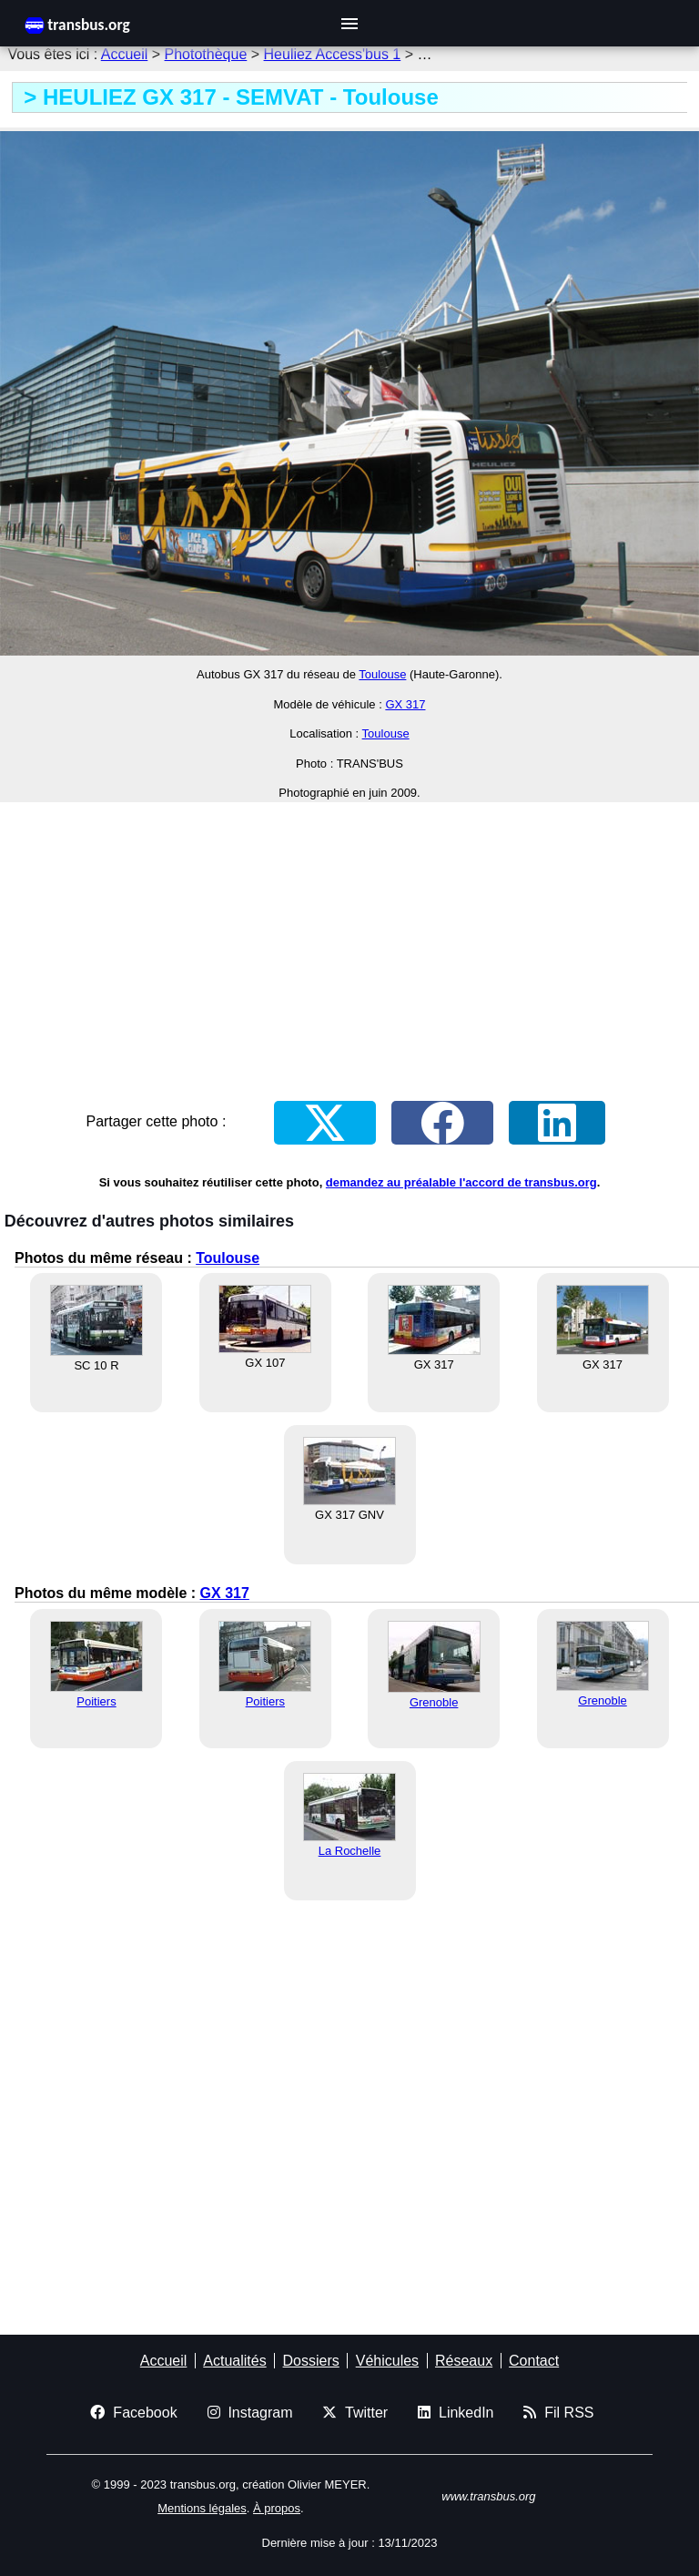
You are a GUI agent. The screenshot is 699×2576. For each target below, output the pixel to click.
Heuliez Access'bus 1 (332, 54)
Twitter (355, 2412)
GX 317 (405, 704)
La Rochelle (350, 1851)
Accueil (124, 54)
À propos (276, 2508)
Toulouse (382, 674)
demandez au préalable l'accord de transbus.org (461, 1182)
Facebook (133, 2412)
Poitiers (96, 1701)
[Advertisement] (349, 944)
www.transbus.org (488, 2496)
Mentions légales (202, 2508)
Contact (534, 2360)
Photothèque (206, 54)
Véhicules (387, 2360)
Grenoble (434, 1702)
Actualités (234, 2360)
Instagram (250, 2412)
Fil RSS (558, 2412)
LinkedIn (455, 2412)
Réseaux (463, 2360)
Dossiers (311, 2360)
